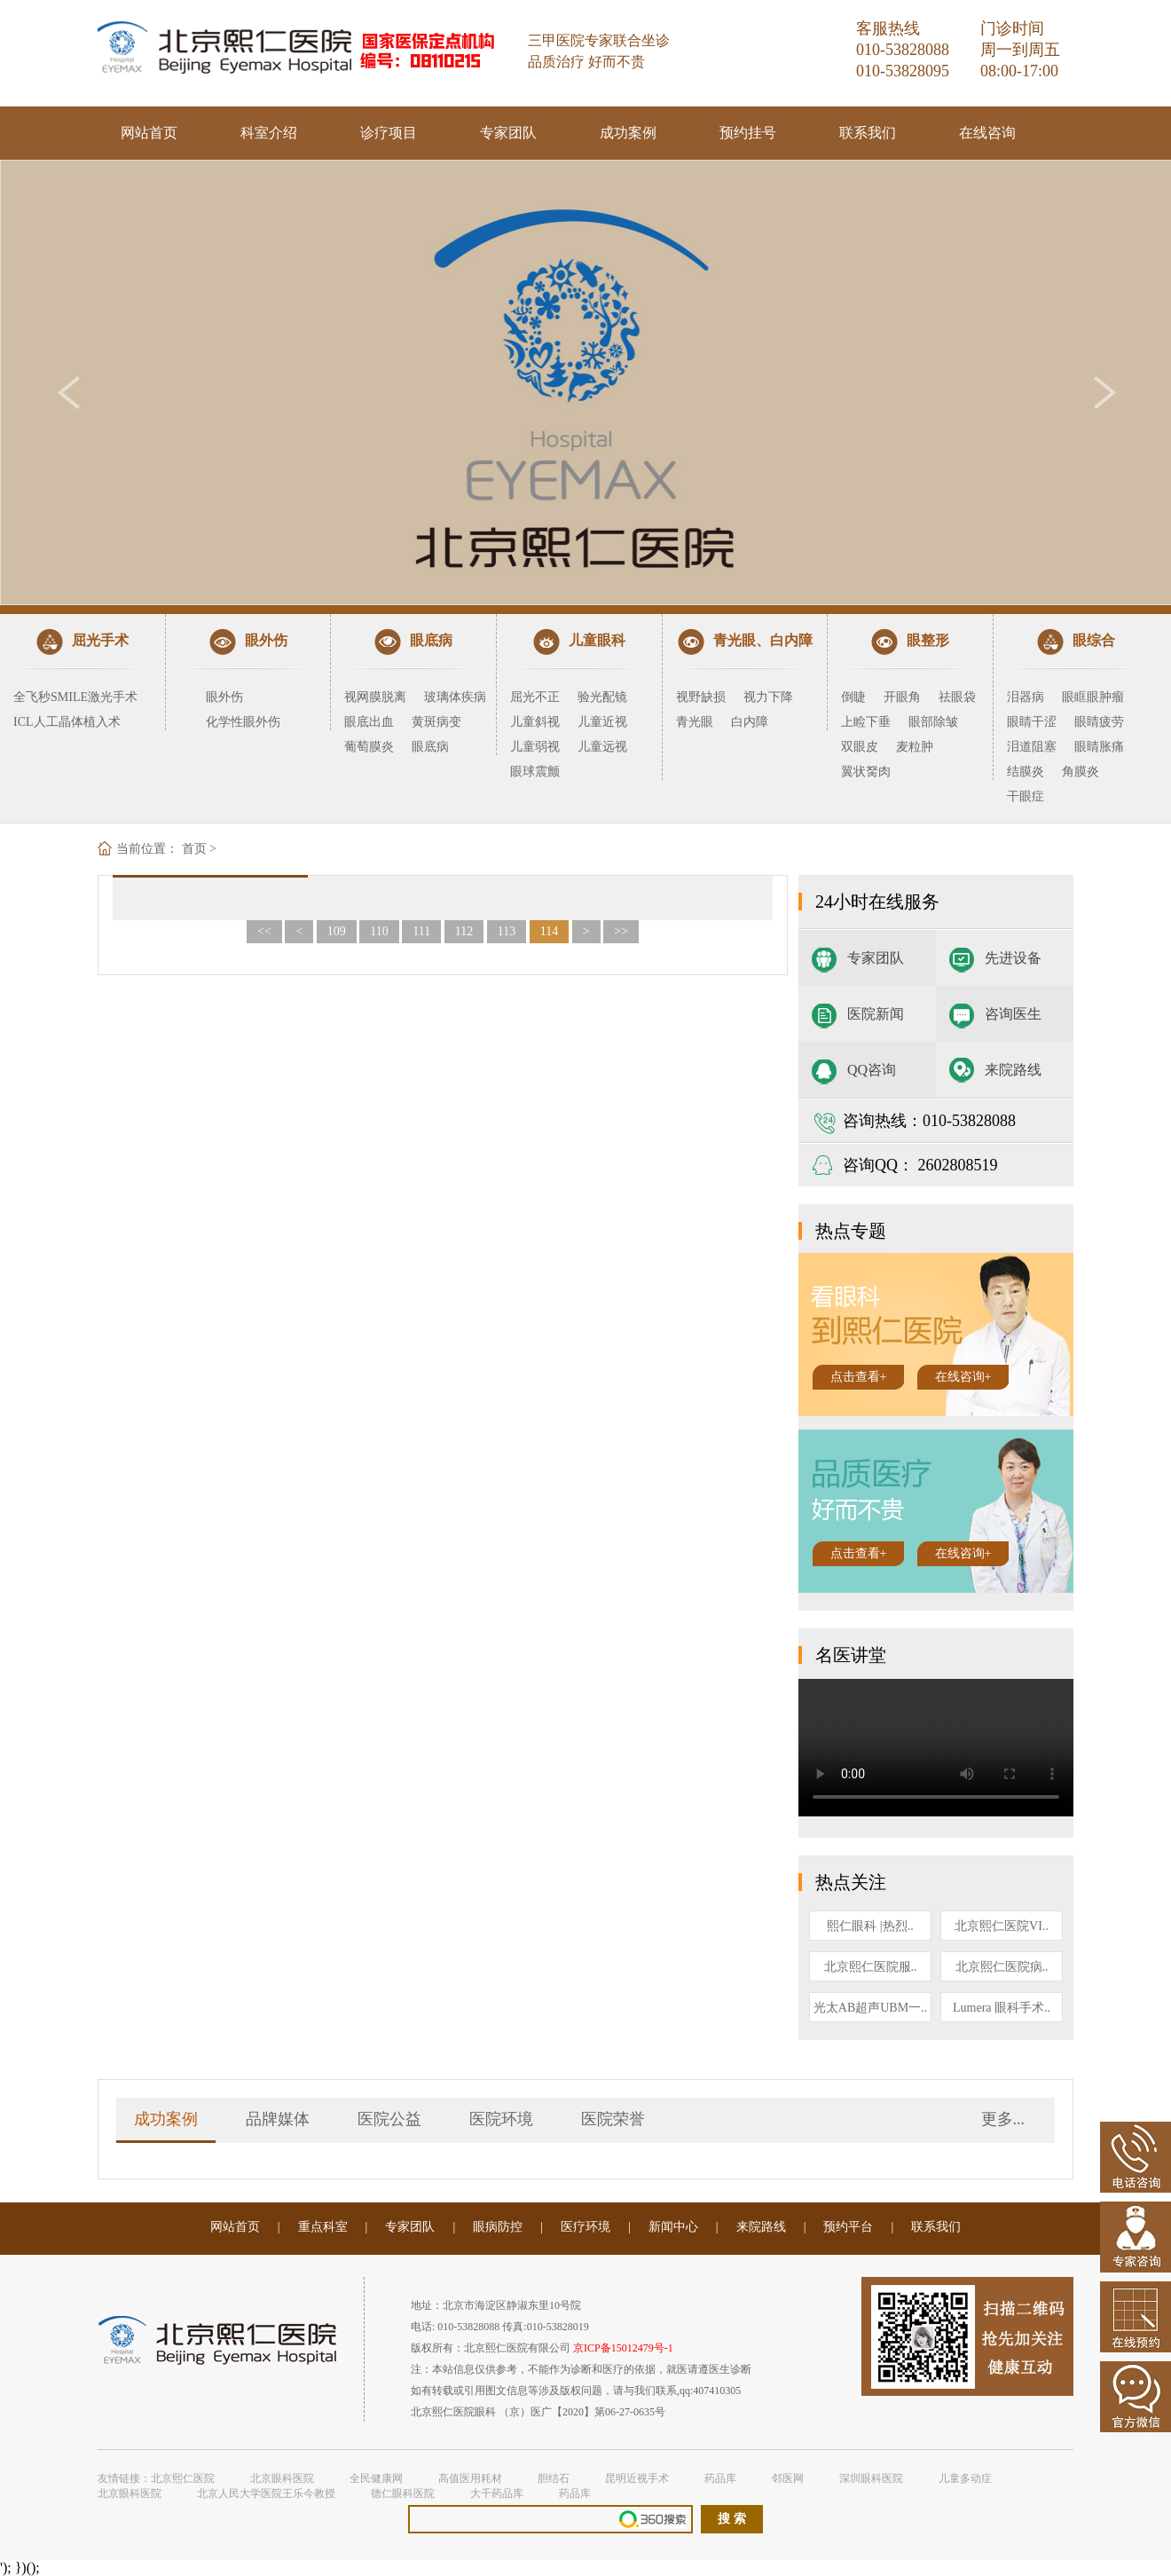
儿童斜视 (535, 722)
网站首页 (149, 132)
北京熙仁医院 (183, 2478)
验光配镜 (602, 697)
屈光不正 (535, 697)
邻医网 (788, 2478)
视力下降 (768, 697)
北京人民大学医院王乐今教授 (266, 2493)
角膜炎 (1080, 771)
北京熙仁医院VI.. (1002, 1926)
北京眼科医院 (282, 2478)
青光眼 (694, 722)
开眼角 (902, 697)
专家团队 (508, 132)
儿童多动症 (965, 2478)
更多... (1003, 2119)
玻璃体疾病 (455, 697)
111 (421, 931)
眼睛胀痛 (1099, 746)
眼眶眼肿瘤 (1093, 697)
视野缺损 (701, 697)
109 (336, 931)
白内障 (749, 722)
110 (379, 931)
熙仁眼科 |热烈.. (870, 1926)
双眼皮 (859, 746)
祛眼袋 (957, 697)
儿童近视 (602, 722)
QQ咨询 (871, 1069)
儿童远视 (602, 746)
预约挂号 (747, 132)
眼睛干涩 (1032, 722)
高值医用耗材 (470, 2478)
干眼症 (1025, 796)
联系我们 (867, 132)
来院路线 (1013, 1069)
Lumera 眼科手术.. (1001, 2007)
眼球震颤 (535, 771)
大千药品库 (496, 2493)
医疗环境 (585, 2226)
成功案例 (628, 132)
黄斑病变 (436, 722)
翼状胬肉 (866, 771)
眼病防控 (498, 2226)
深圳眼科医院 (871, 2478)
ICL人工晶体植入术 (67, 722)
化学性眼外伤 (243, 722)
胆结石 (554, 2478)
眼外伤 (224, 697)
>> (621, 931)
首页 (194, 848)
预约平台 (848, 2226)
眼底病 (430, 746)
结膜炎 (1025, 771)
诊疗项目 (388, 132)
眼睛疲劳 (1099, 722)
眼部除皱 (933, 722)
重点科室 (323, 2226)
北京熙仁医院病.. (1002, 1966)
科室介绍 (268, 132)
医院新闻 (875, 1013)
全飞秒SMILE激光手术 (75, 697)
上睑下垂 (866, 722)
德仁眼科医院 (403, 2493)
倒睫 (853, 697)
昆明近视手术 (637, 2478)
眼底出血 (369, 722)
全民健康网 (376, 2478)
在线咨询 (987, 132)
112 (464, 931)
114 (549, 931)
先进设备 (1013, 957)
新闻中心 (673, 2226)
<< (264, 931)
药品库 (720, 2478)
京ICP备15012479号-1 (623, 2348)
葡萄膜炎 (369, 746)
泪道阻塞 (1032, 746)
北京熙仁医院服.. (870, 1966)
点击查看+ (858, 1376)
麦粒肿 (914, 746)
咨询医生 (1013, 1013)
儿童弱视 (535, 746)
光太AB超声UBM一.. (870, 2007)
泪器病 (1025, 697)
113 (506, 931)
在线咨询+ (963, 1376)
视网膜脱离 (375, 697)
